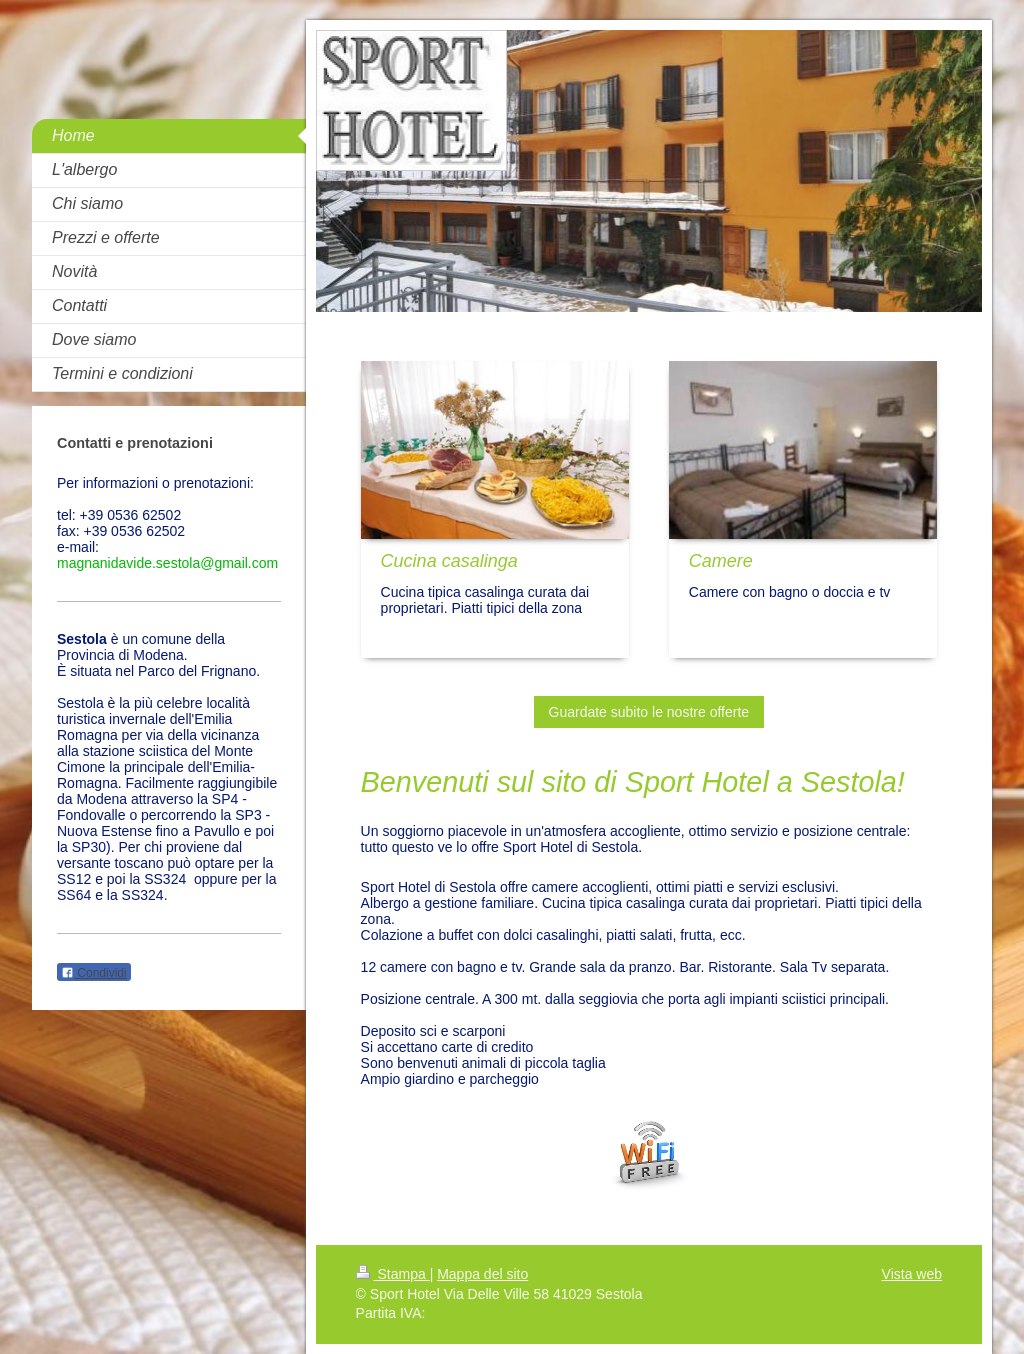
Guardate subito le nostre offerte (649, 712)
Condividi (94, 973)
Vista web (912, 1274)
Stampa (393, 1274)
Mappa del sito (482, 1274)
